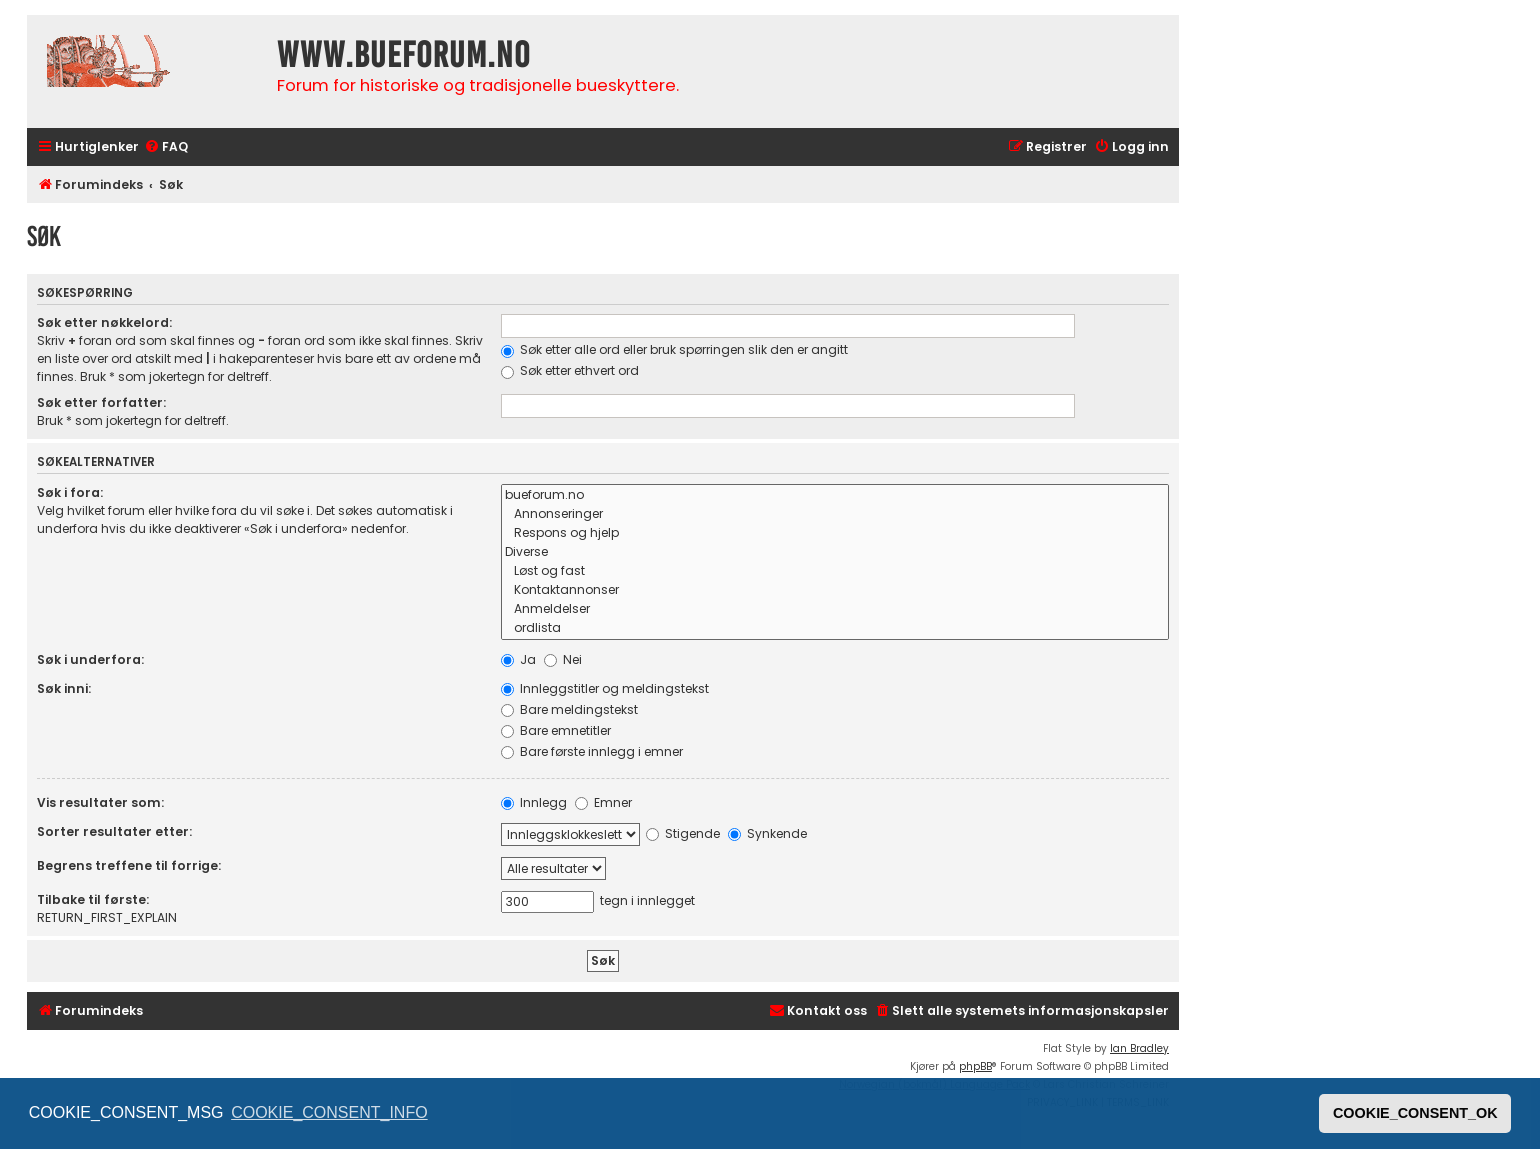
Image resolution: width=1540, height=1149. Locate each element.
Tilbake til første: (93, 899)
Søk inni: (64, 688)
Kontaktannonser (835, 590)
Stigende (683, 833)
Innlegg (534, 802)
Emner (603, 802)
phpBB (975, 1066)
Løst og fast (835, 571)
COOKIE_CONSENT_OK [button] (1415, 1113)
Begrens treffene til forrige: (129, 865)
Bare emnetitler (556, 730)
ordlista (835, 628)
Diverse (835, 552)
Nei (563, 659)
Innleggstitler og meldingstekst (605, 688)
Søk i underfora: (90, 659)
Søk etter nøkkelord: (104, 322)
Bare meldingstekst (569, 709)
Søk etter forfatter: (101, 402)
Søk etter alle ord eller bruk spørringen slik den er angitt (674, 349)
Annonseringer (835, 514)
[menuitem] (166, 147)
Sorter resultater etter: (114, 831)
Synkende (767, 833)
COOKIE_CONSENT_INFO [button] (329, 1112)
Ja (518, 659)
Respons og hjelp (835, 533)
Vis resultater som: (100, 802)
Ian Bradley (1139, 1048)
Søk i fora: (70, 492)
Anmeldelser (835, 609)
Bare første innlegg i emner (592, 751)
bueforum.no (835, 495)
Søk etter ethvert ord (570, 370)
